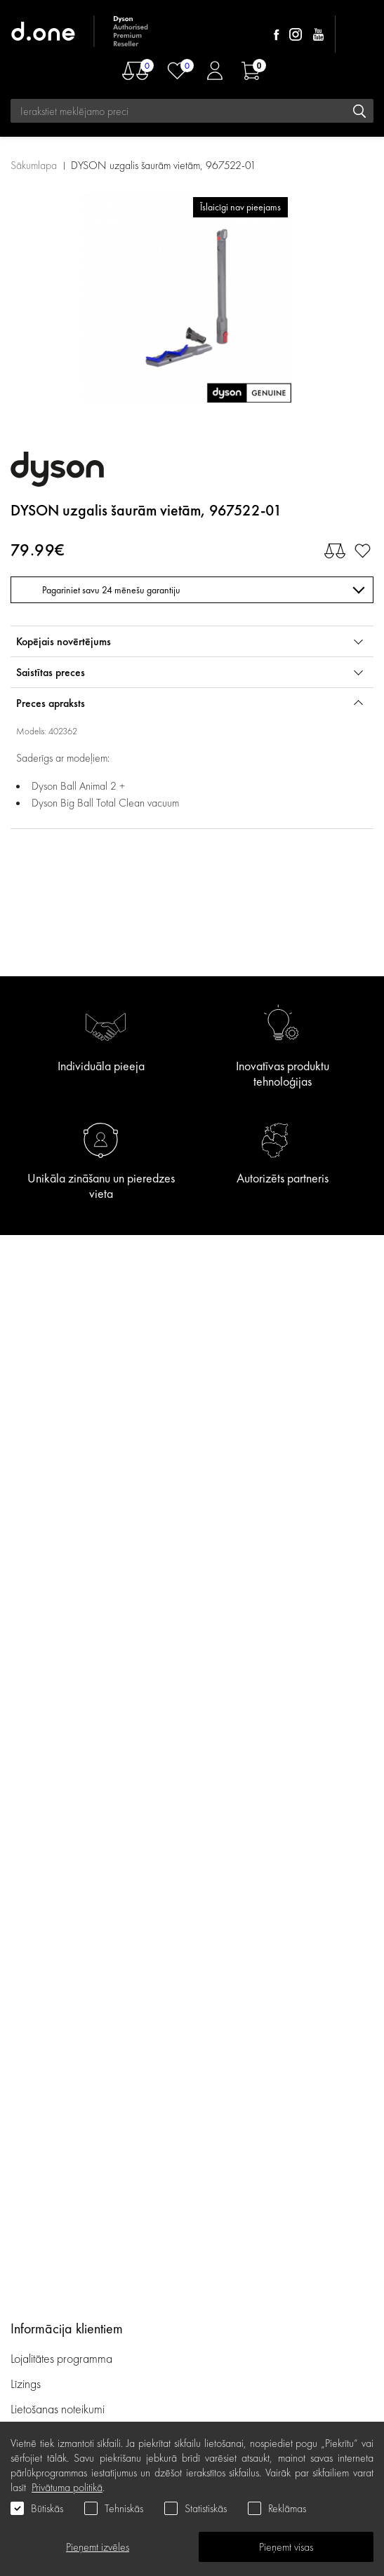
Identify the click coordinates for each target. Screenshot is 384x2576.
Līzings (26, 2383)
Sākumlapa (34, 165)
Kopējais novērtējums (63, 641)
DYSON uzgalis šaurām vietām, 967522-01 (163, 165)
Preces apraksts (50, 703)
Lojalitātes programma (63, 2358)
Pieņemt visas (286, 2547)
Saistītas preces (50, 672)
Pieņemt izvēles (97, 2547)
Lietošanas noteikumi (58, 2409)
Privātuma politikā (67, 2487)
